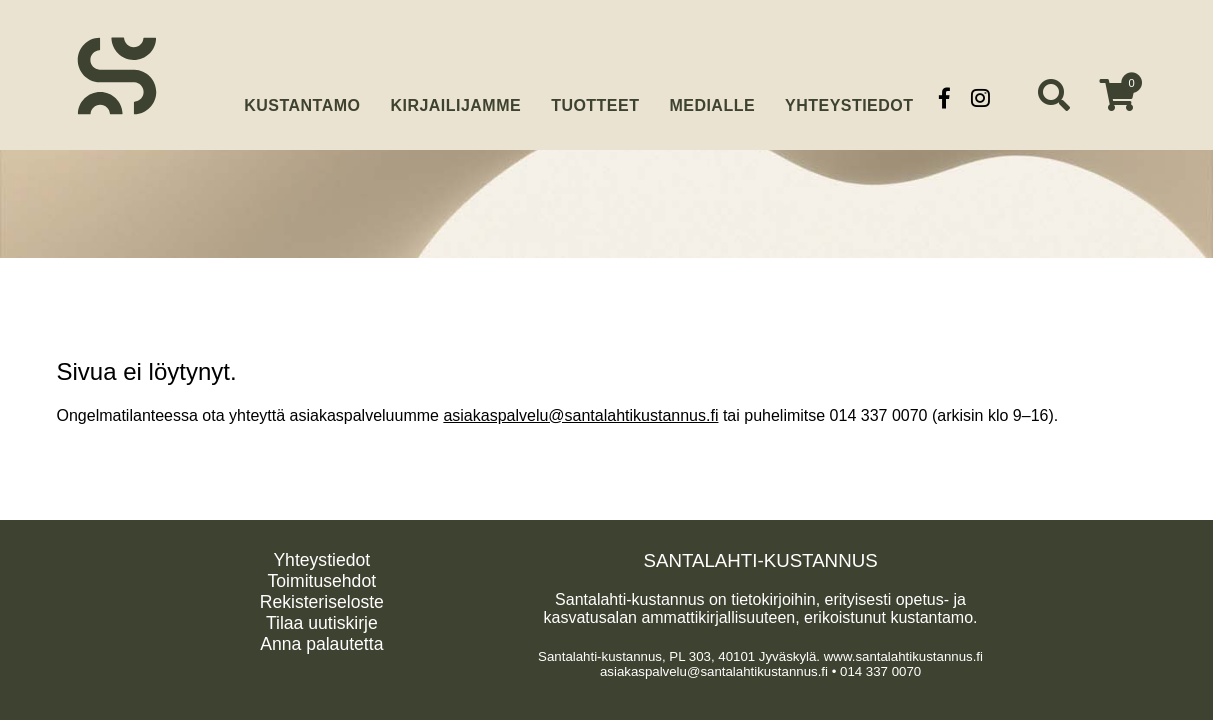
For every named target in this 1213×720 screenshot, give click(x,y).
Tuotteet (595, 97)
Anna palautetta (321, 644)
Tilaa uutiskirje (322, 623)
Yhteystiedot (849, 97)
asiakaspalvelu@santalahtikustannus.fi (580, 415)
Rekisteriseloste (322, 602)
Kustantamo (302, 95)
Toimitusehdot (322, 581)
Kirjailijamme (455, 97)
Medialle (712, 97)
